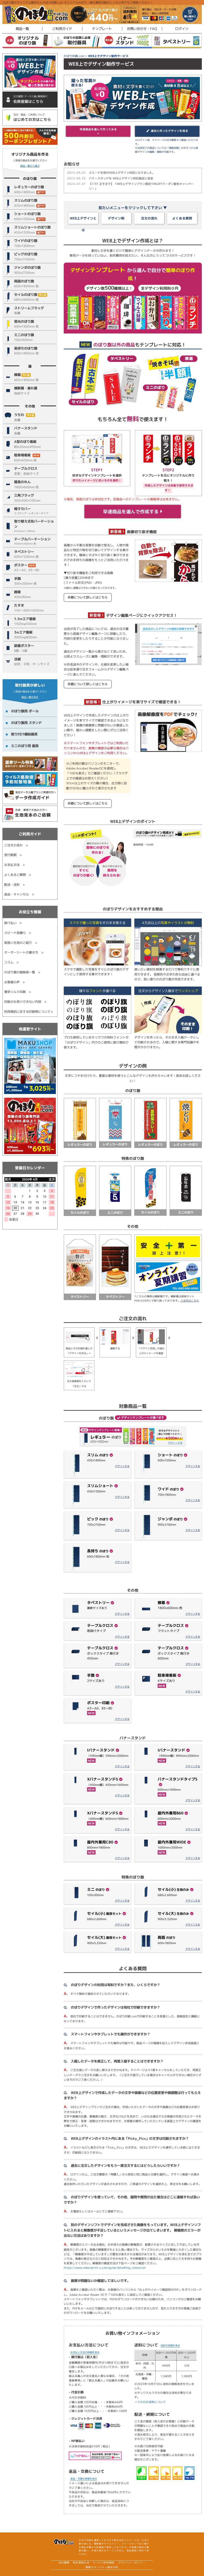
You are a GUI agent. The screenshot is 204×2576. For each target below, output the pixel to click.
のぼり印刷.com (74, 56)
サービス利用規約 (104, 2562)
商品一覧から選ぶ (30, 166)
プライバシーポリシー (131, 2562)
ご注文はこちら (189, 1300)
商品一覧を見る (29, 697)
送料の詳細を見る (170, 2345)
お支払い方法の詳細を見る (84, 2352)
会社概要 (64, 2562)
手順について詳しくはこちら (87, 597)
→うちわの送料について (150, 2402)
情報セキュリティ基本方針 (102, 2567)
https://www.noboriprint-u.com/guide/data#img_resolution (105, 2268)
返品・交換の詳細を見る (83, 2478)
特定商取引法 (81, 2562)
